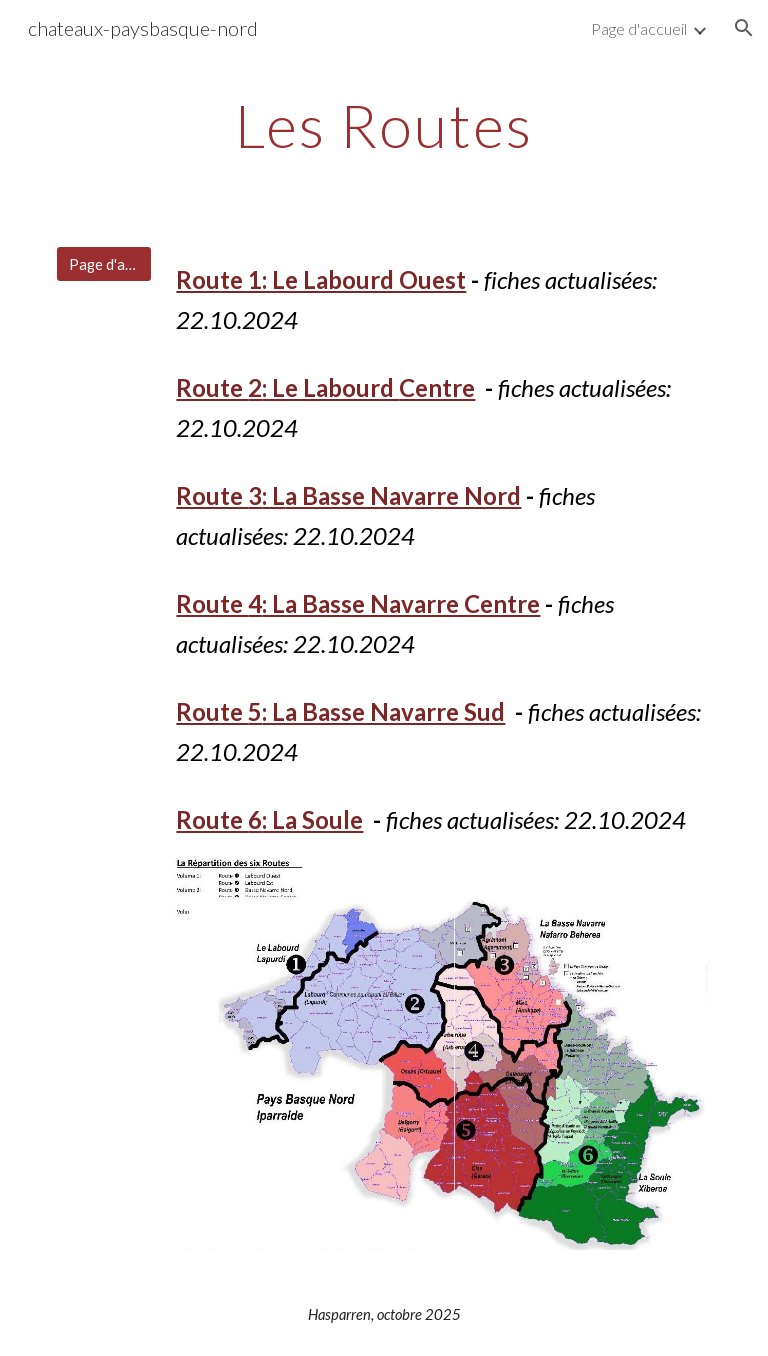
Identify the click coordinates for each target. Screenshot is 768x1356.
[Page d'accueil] (103, 264)
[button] (744, 28)
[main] (383, 125)
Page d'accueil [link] (639, 28)
